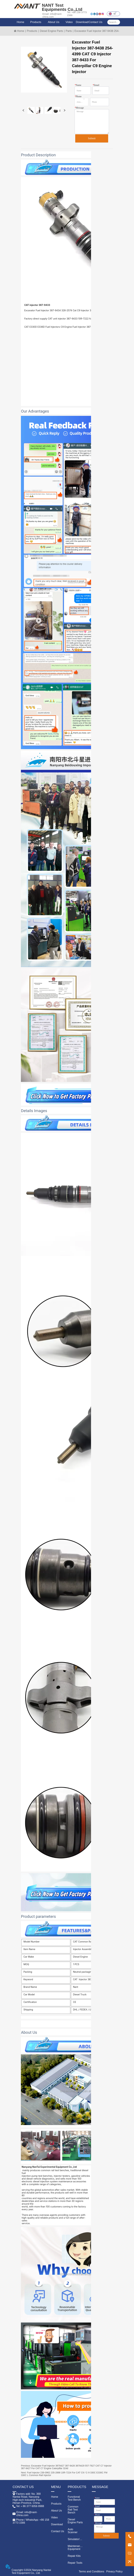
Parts (69, 31)
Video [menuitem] (69, 22)
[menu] (58, 22)
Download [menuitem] (82, 22)
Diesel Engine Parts (51, 31)
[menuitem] (35, 22)
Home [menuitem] (20, 22)
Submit (91, 138)
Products (32, 31)
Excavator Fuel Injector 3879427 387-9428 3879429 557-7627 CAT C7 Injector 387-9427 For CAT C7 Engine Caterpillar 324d (66, 2467)
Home (20, 31)
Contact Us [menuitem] (95, 22)
